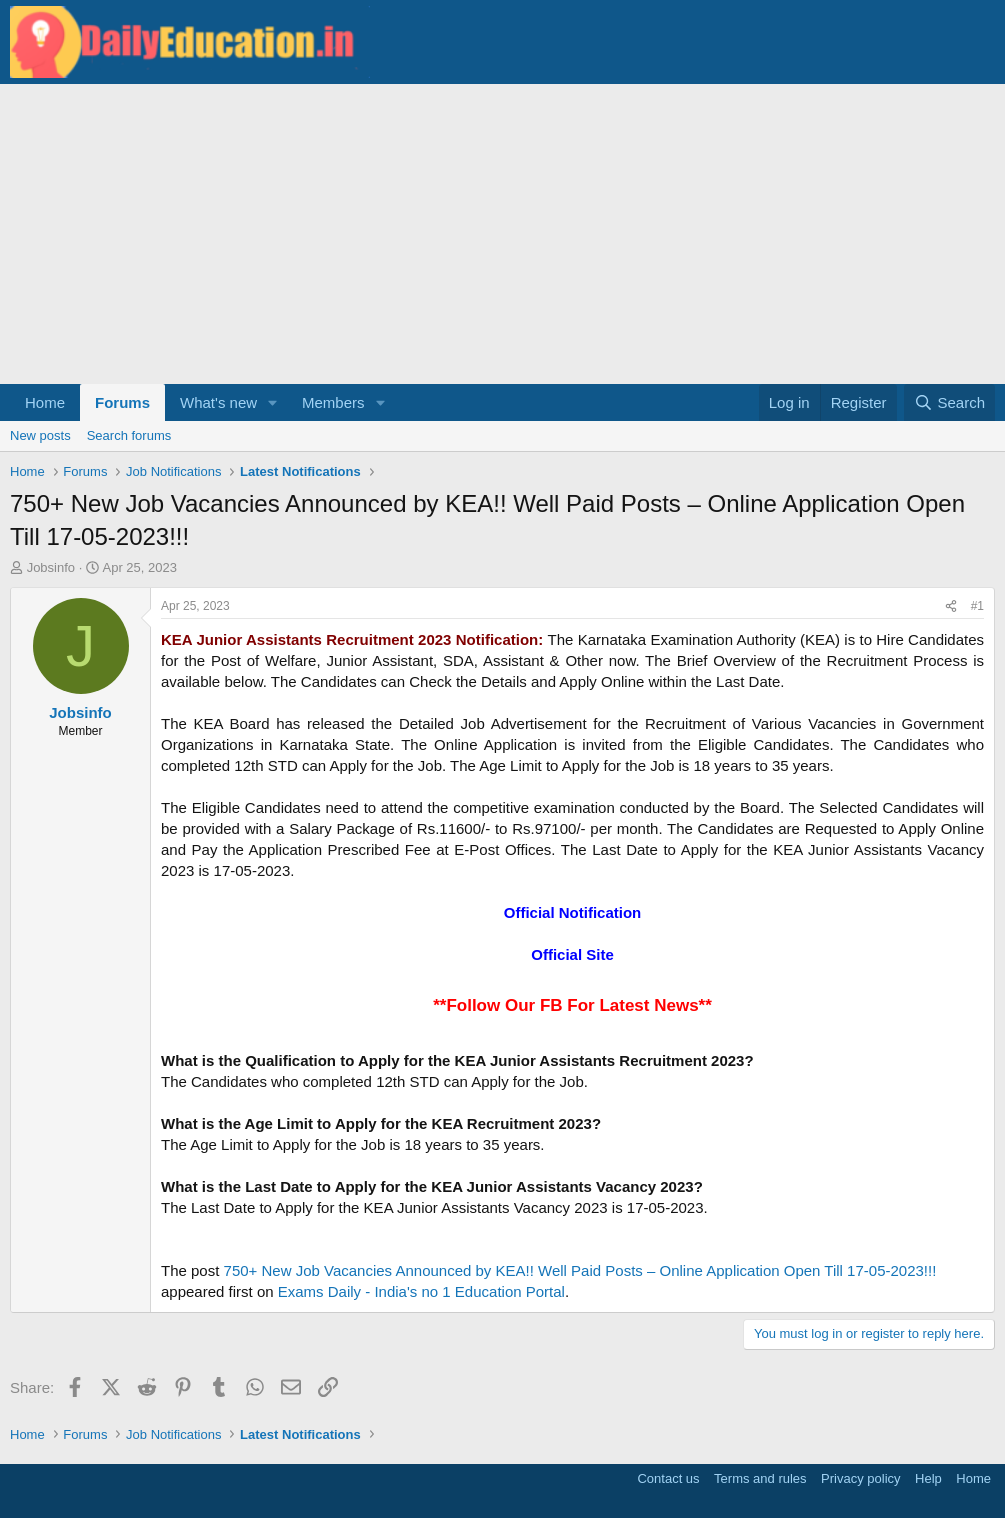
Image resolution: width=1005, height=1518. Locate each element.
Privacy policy (860, 1478)
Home (45, 402)
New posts (40, 435)
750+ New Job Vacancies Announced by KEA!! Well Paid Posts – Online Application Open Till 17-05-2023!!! (580, 1270)
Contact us (668, 1478)
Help (928, 1478)
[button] (273, 402)
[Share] (951, 606)
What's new (218, 402)
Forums (122, 402)
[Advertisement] (502, 234)
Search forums (129, 435)
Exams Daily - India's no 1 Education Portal (421, 1291)
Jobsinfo (51, 567)
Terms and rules (760, 1478)
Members (333, 402)
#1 (977, 606)
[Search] (949, 402)
